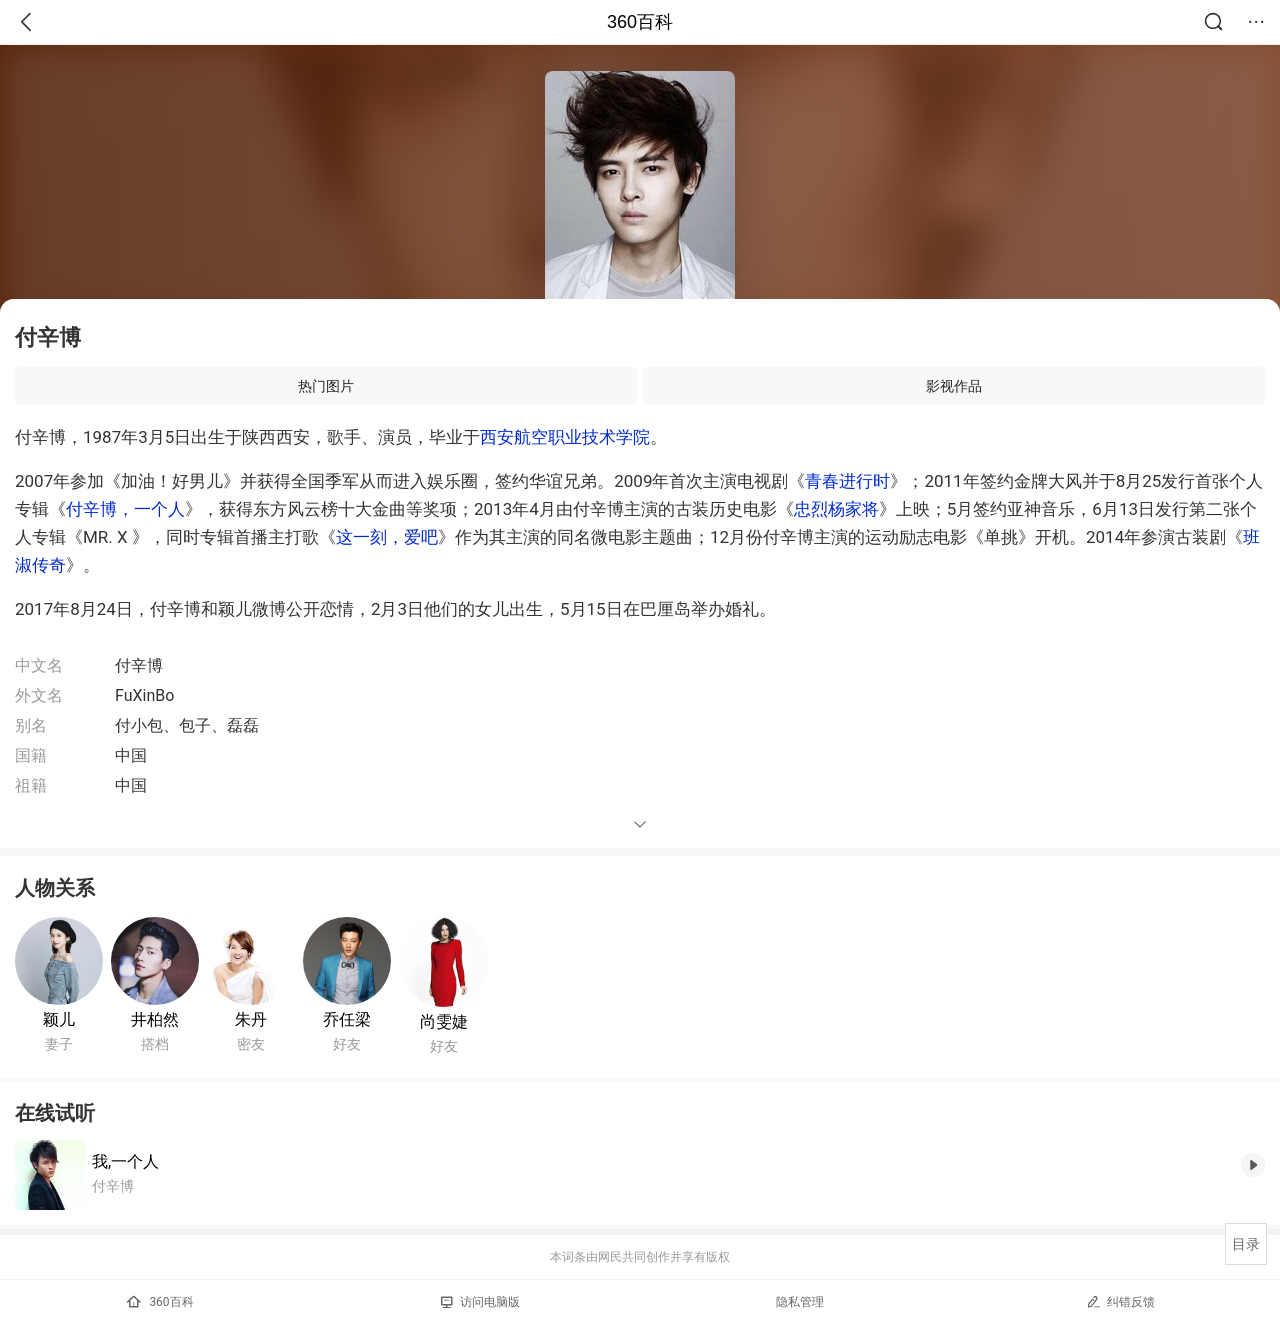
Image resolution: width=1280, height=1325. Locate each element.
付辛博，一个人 (125, 509)
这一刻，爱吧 (387, 537)
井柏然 (155, 1019)
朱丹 (251, 1019)
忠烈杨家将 (836, 509)
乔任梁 (347, 1019)
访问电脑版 (480, 1302)
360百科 (640, 22)
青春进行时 (847, 481)
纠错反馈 (1120, 1301)
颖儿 (59, 1019)
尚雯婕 (444, 1021)
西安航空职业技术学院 (565, 437)
